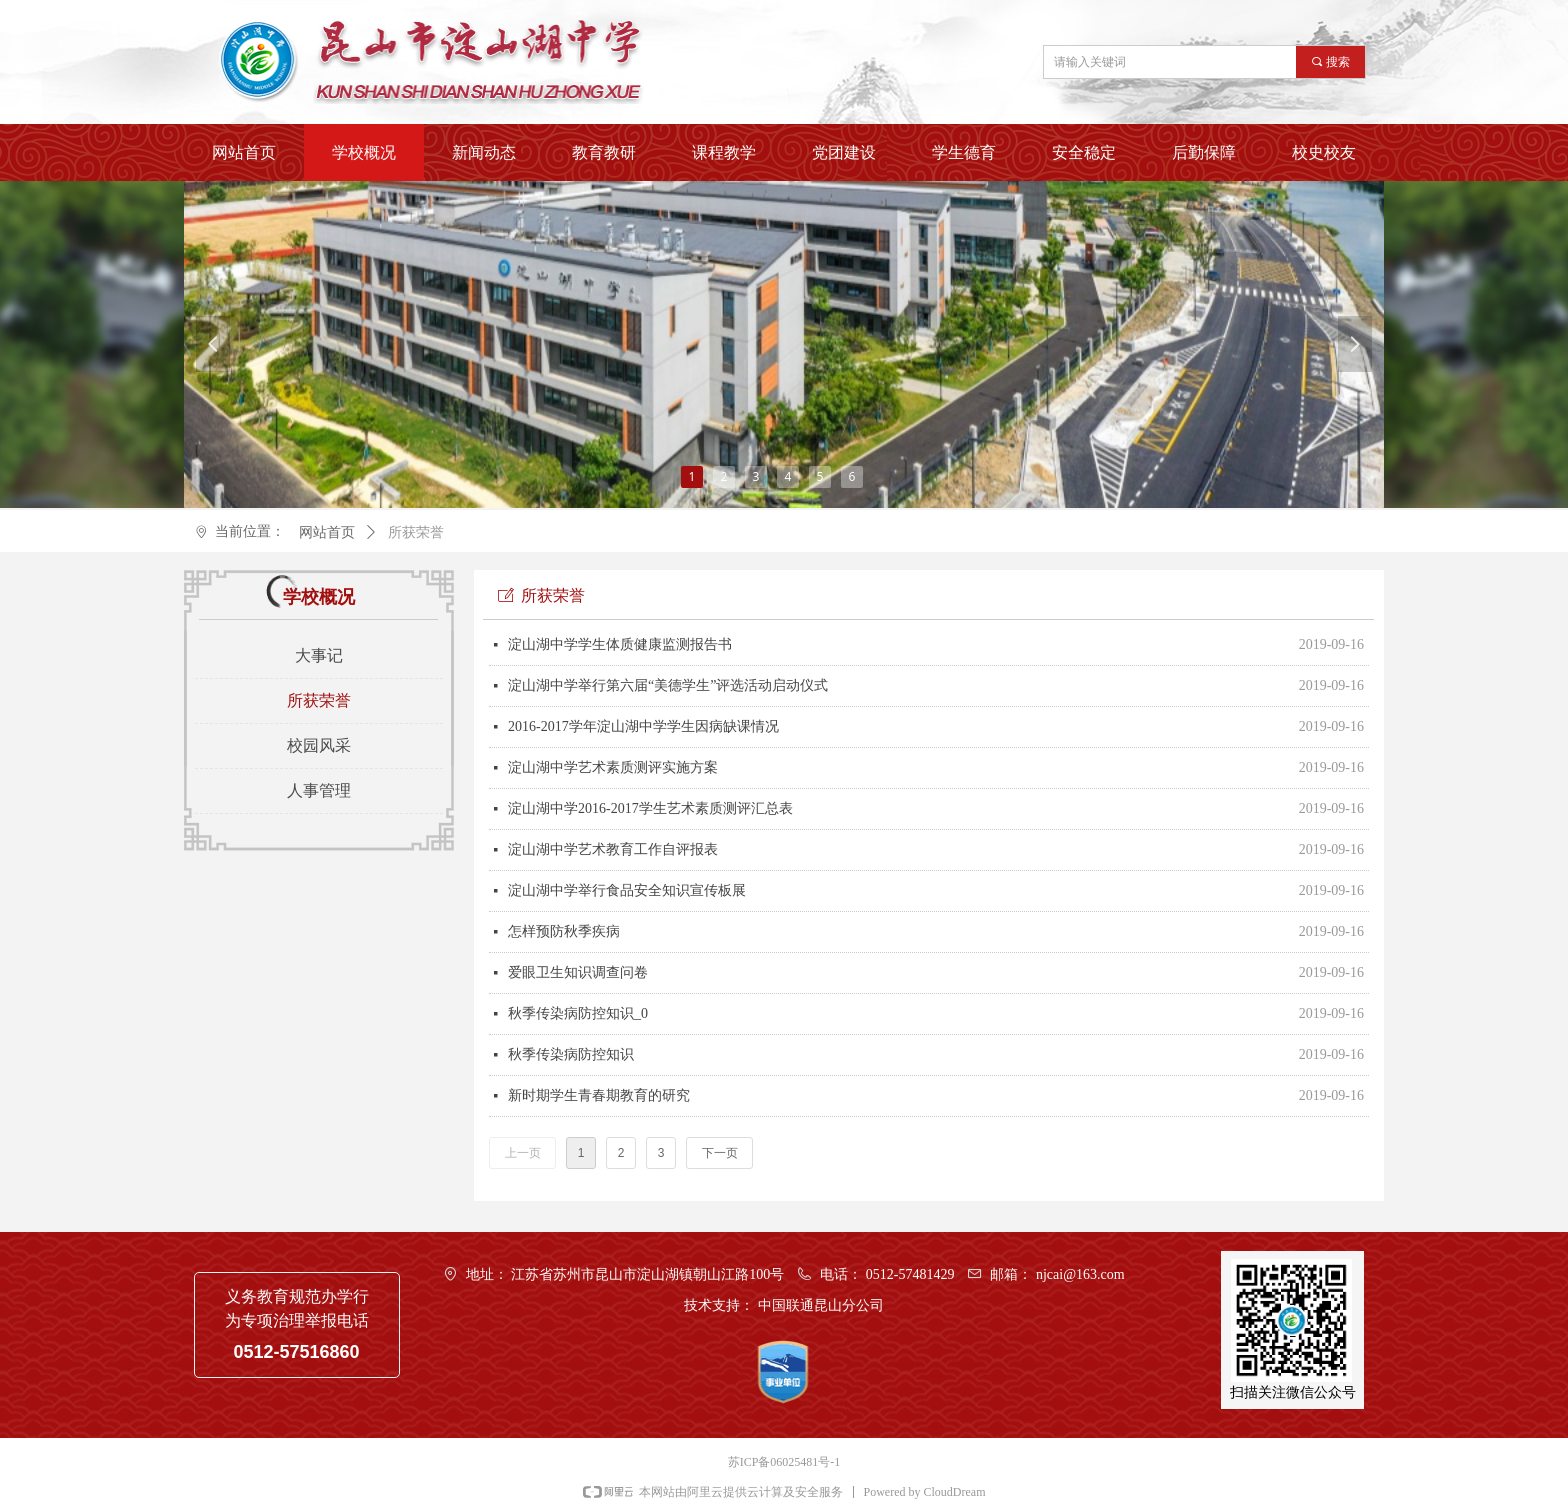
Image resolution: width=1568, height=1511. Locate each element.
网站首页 (327, 532)
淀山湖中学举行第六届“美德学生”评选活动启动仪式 (668, 685)
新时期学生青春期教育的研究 (599, 1095)
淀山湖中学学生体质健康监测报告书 (620, 644)
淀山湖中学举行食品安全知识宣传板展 (627, 890)
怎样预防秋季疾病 (564, 931)
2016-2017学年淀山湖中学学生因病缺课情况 (643, 726)
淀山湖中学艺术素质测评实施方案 (613, 767)
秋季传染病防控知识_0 (578, 1013)
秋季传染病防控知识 (571, 1054)
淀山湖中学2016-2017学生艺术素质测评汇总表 (650, 808)
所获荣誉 (416, 532)
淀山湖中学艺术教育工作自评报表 (613, 849)
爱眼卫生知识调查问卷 (578, 972)
